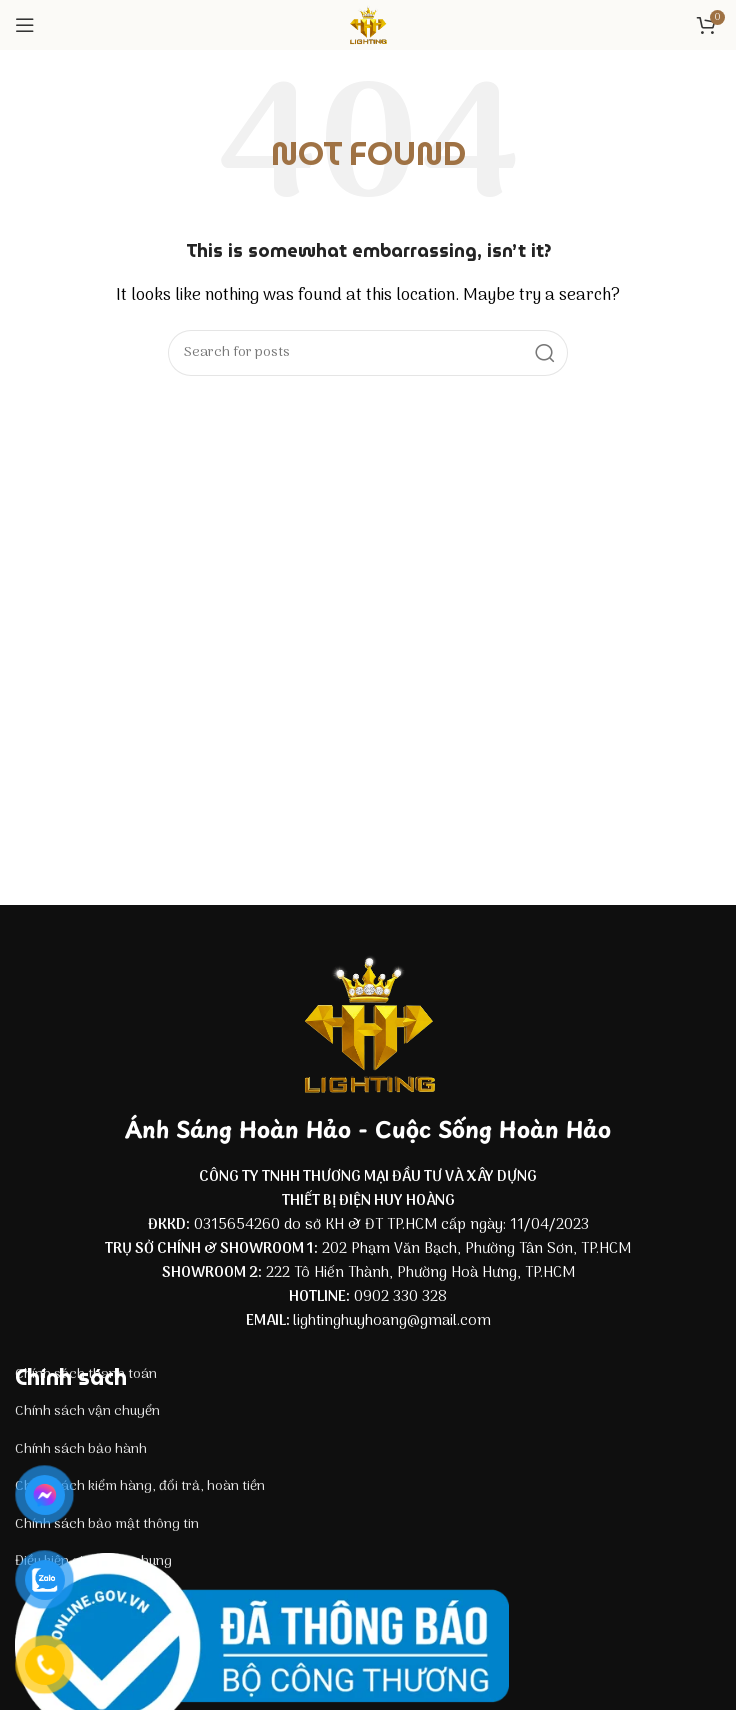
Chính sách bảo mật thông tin (107, 1524)
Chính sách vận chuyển (87, 1411)
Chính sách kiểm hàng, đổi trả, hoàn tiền (140, 1486)
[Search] (368, 353)
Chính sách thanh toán (86, 1374)
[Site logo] (368, 25)
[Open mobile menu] (25, 25)
